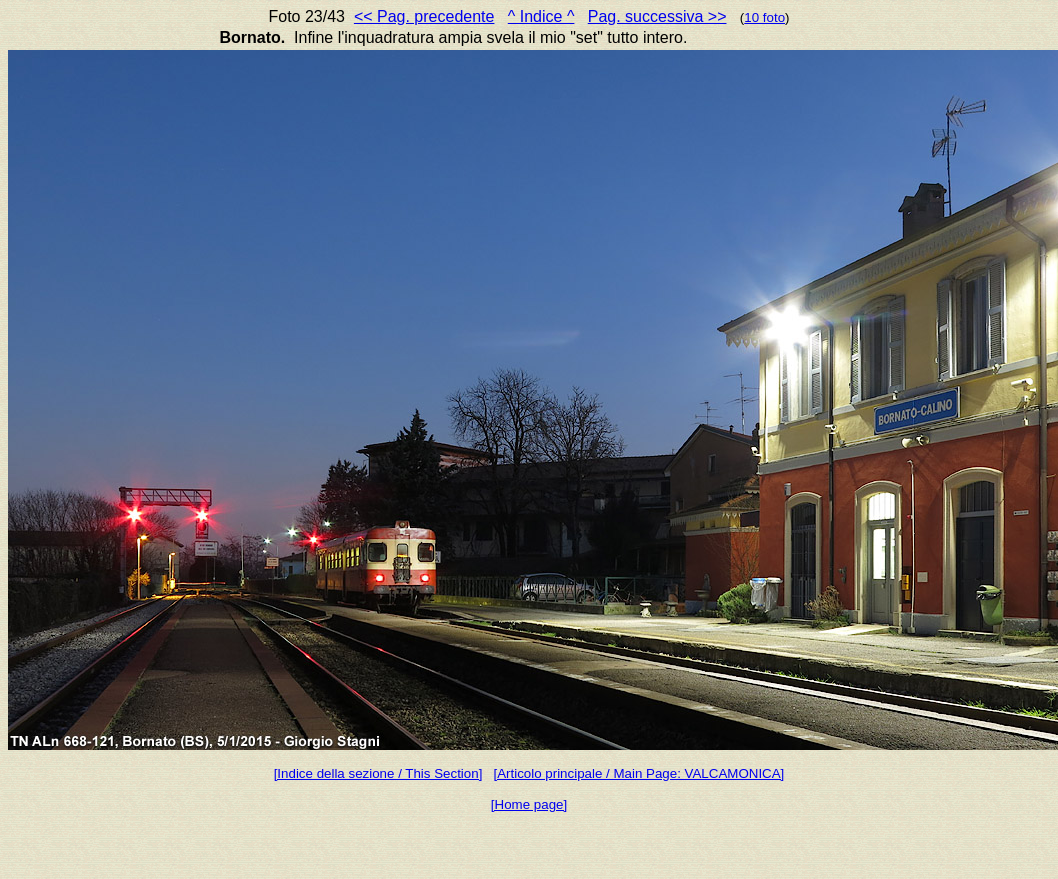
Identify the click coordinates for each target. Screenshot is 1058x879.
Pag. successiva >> (657, 16)
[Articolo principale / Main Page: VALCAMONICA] (638, 773)
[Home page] (529, 804)
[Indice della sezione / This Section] (378, 773)
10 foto (764, 17)
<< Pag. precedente (424, 16)
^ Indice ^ (541, 16)
